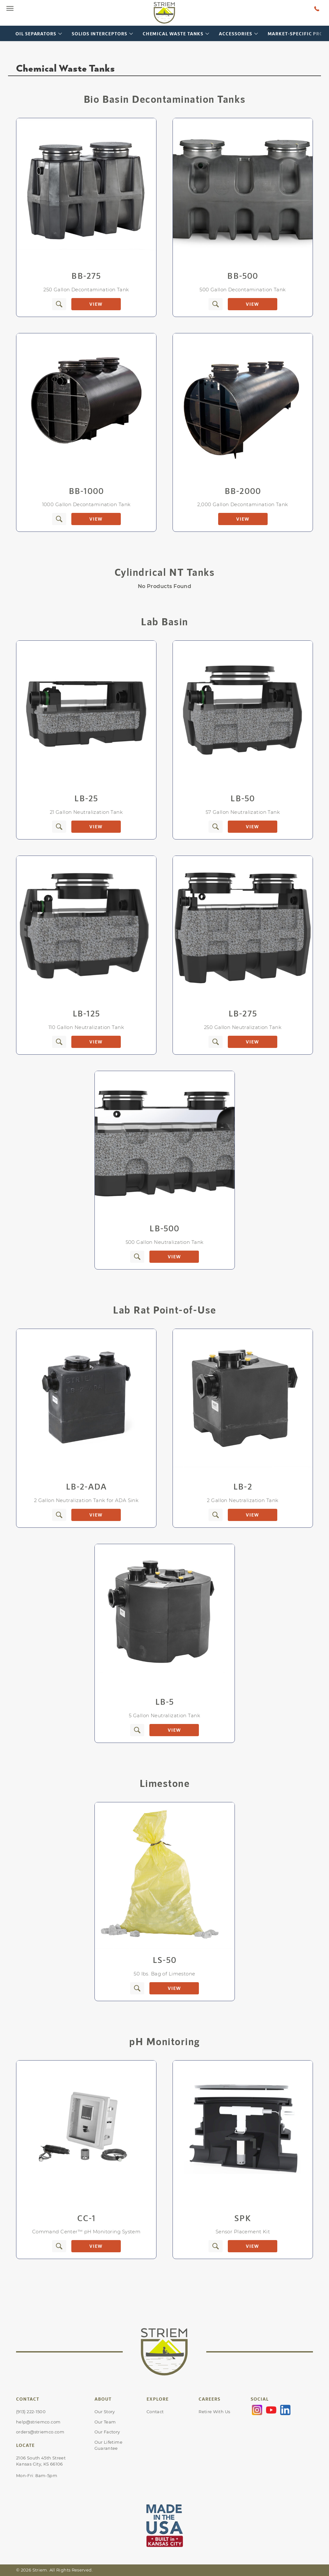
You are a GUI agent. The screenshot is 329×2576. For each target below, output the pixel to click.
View (95, 304)
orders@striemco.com (40, 2431)
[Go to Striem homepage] (164, 13)
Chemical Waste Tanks (173, 33)
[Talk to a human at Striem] (316, 8)
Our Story (104, 2411)
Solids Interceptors (99, 33)
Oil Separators (35, 33)
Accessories (235, 33)
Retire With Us (214, 2411)
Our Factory (107, 2431)
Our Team (105, 2421)
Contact (155, 2411)
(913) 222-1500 (31, 2411)
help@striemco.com (38, 2421)
